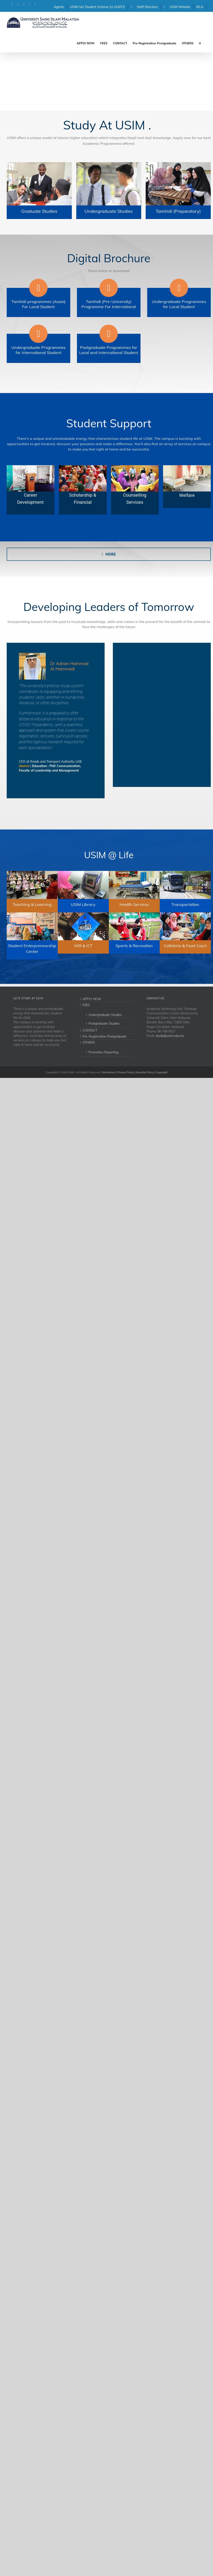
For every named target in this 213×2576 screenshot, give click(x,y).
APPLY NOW (92, 999)
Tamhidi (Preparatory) (178, 211)
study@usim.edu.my (170, 1036)
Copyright (162, 1072)
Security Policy (145, 1072)
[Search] (200, 43)
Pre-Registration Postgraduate (104, 1036)
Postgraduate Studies (104, 1024)
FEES (86, 1005)
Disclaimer (108, 1072)
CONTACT (90, 1030)
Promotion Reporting (103, 1052)
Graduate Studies (39, 211)
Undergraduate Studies (109, 211)
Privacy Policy (125, 1072)
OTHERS (89, 1042)
